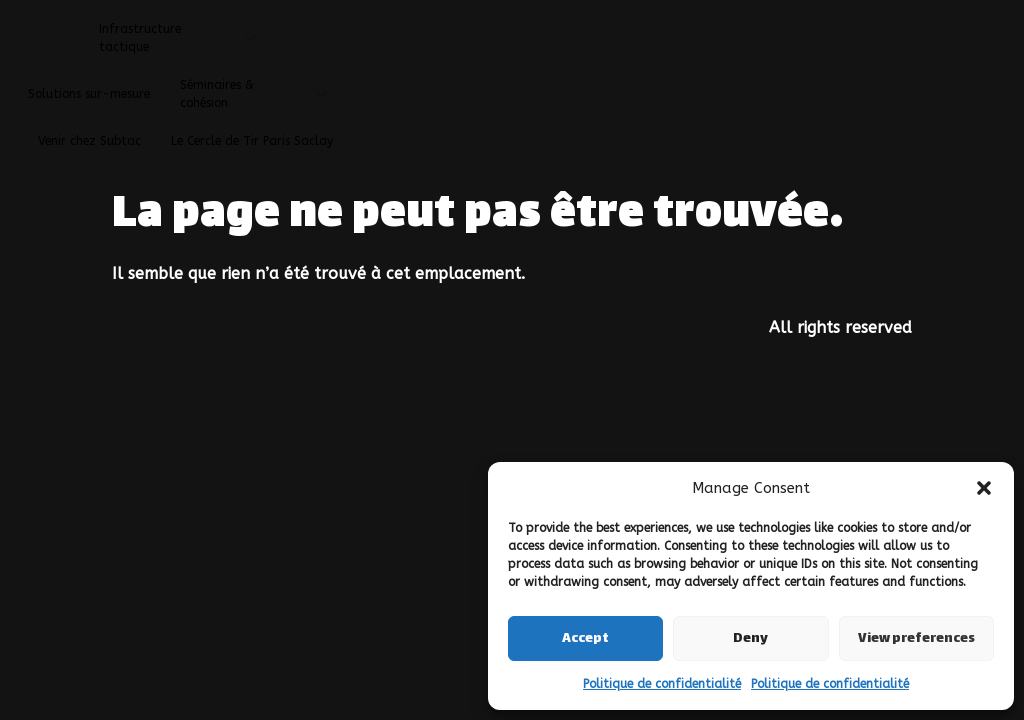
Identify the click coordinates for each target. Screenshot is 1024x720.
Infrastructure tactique (185, 38)
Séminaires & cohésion (261, 94)
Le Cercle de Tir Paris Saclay (252, 141)
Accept (585, 639)
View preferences (916, 639)
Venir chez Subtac (89, 141)
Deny (750, 639)
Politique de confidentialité (662, 684)
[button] (984, 488)
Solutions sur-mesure (89, 94)
